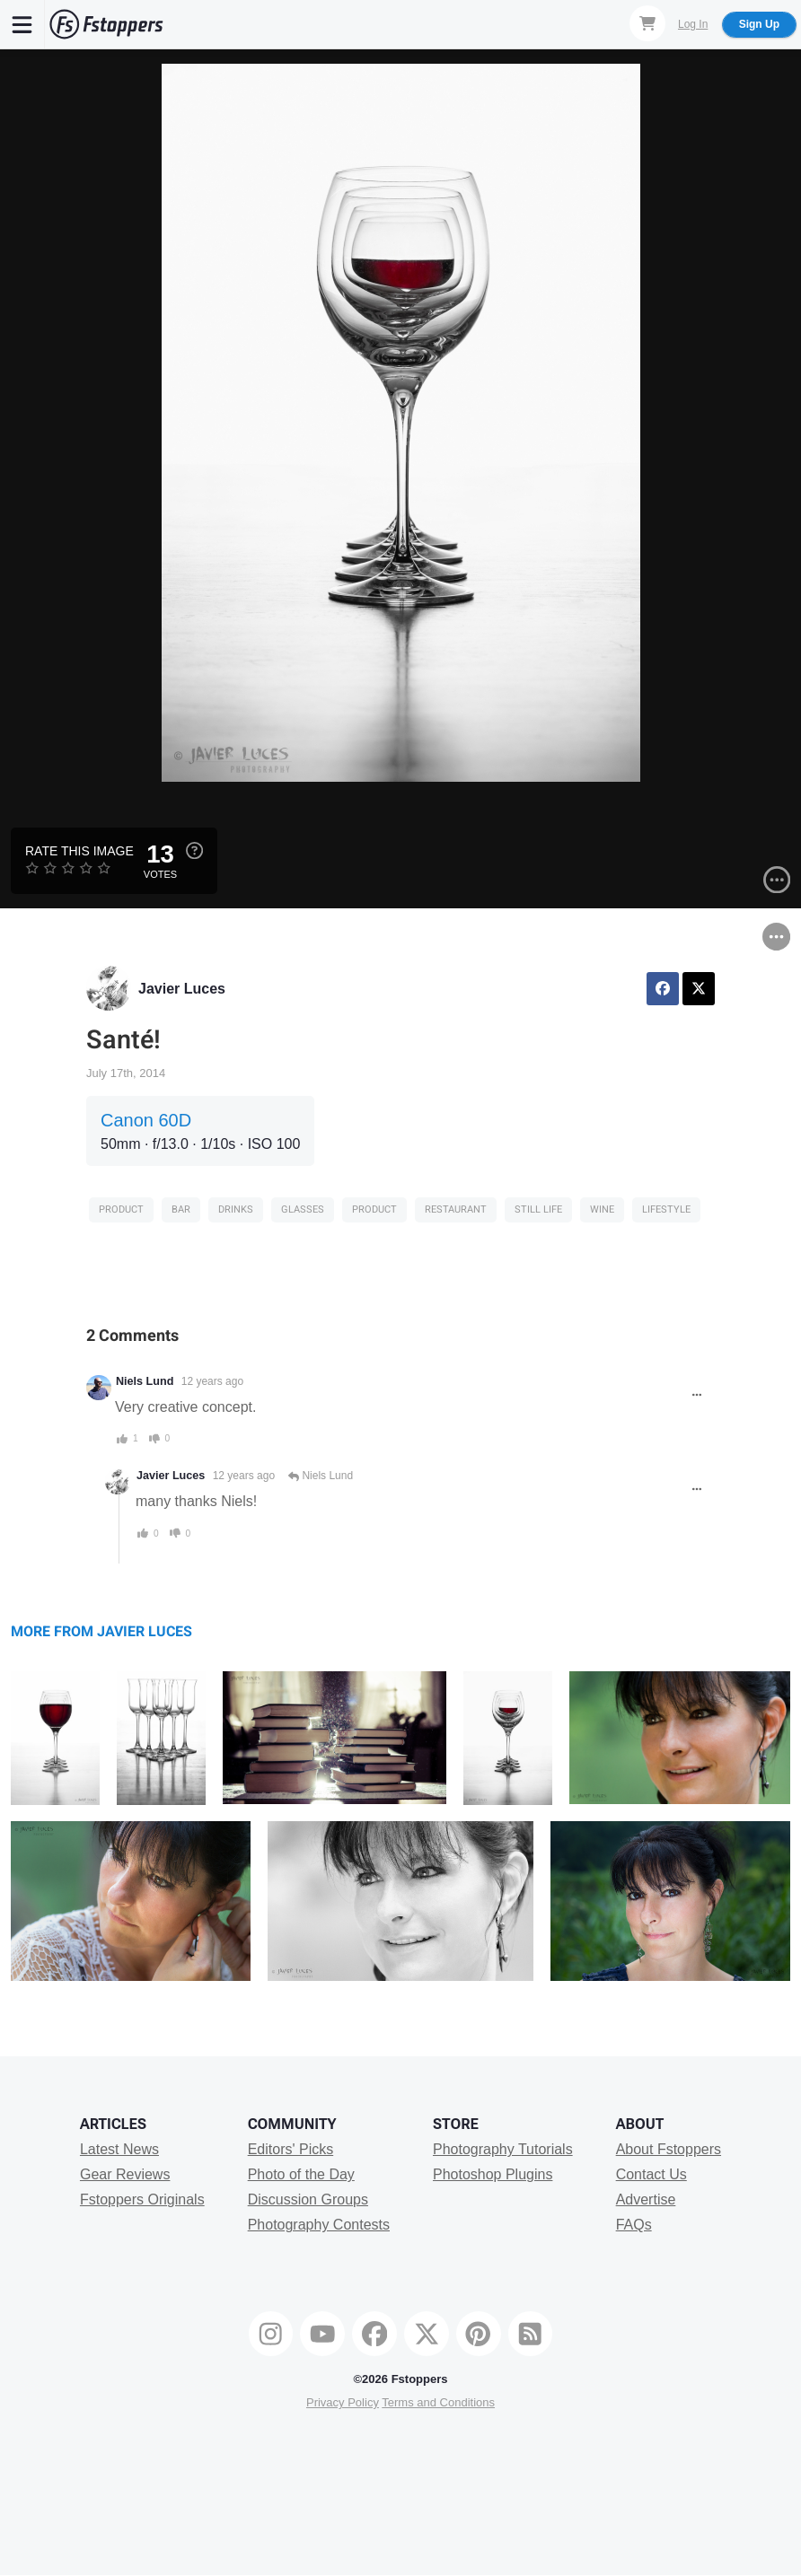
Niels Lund (144, 1381)
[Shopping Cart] (647, 23)
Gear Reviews (125, 2174)
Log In (693, 24)
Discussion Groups (308, 2199)
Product (121, 1209)
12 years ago (212, 1381)
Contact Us (651, 2174)
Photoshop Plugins (492, 2174)
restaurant (456, 1209)
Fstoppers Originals (142, 2199)
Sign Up (759, 24)
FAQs (634, 2224)
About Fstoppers (668, 2149)
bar (181, 1209)
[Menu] (22, 24)
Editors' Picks (291, 2149)
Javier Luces (181, 988)
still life (538, 1209)
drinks (235, 1209)
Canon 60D (146, 1120)
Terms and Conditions (438, 2402)
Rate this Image (79, 851)
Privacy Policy (342, 2402)
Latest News (119, 2149)
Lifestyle (666, 1209)
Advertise (646, 2199)
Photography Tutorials (503, 2149)
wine (602, 1209)
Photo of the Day (301, 2174)
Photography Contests (319, 2224)
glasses (302, 1209)
